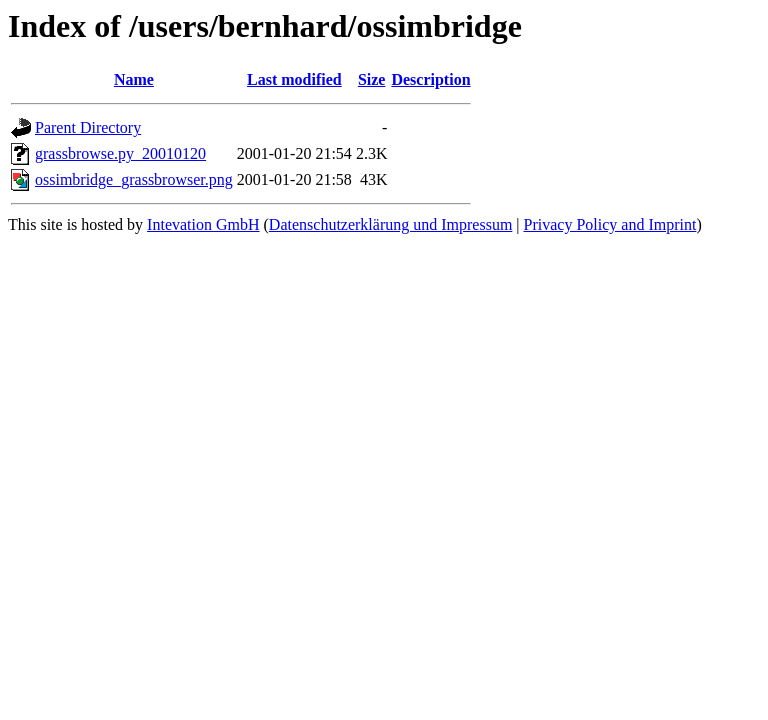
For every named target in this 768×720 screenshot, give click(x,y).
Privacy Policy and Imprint (610, 224)
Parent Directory (88, 127)
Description (430, 79)
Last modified (294, 79)
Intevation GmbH (203, 224)
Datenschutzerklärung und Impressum (390, 224)
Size (372, 79)
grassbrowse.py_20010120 (120, 153)
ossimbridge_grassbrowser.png (134, 179)
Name (134, 79)
